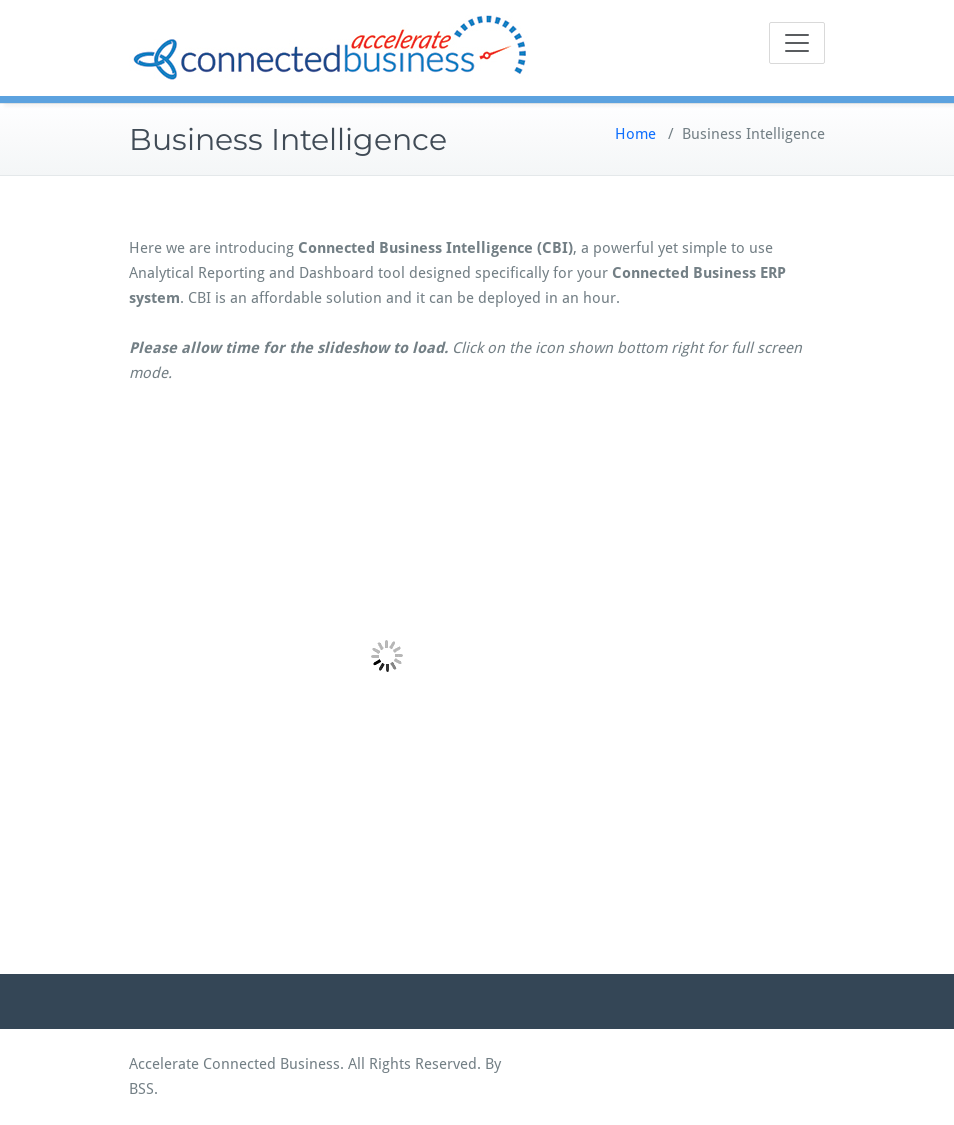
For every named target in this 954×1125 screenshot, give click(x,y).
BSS (141, 1089)
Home (635, 134)
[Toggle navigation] (797, 43)
